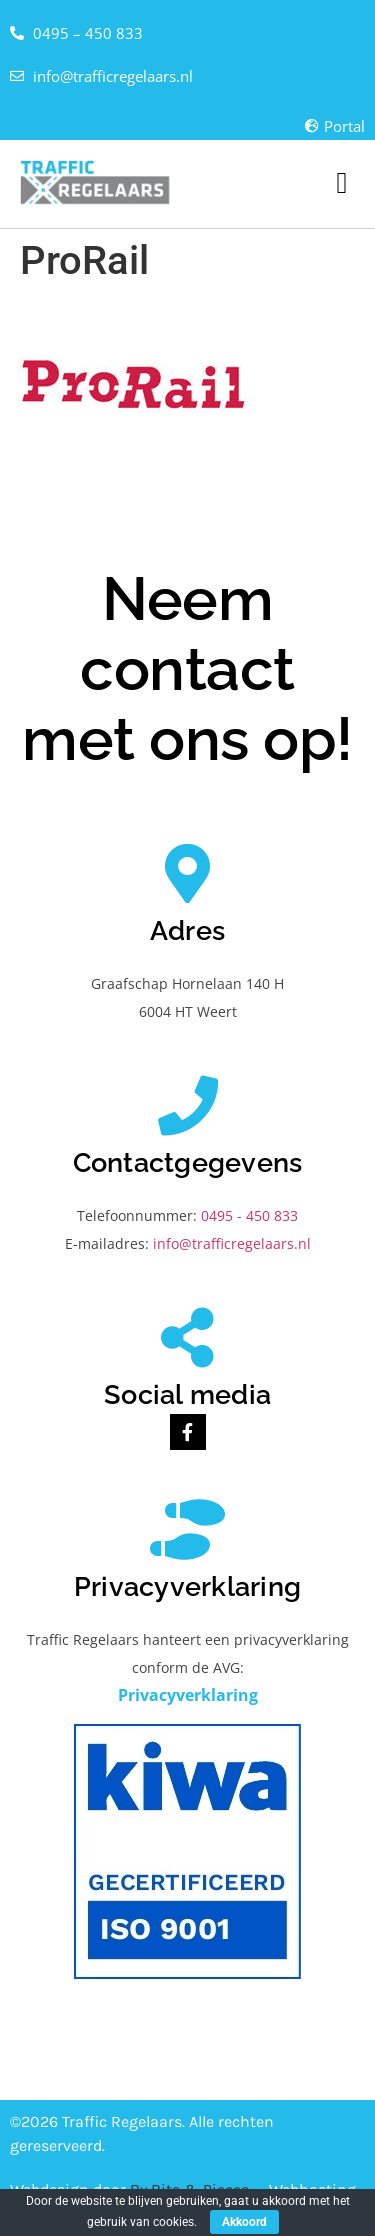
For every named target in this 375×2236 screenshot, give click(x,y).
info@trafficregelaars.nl (232, 1243)
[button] (342, 183)
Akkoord (244, 2222)
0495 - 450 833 (249, 1215)
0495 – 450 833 (88, 33)
